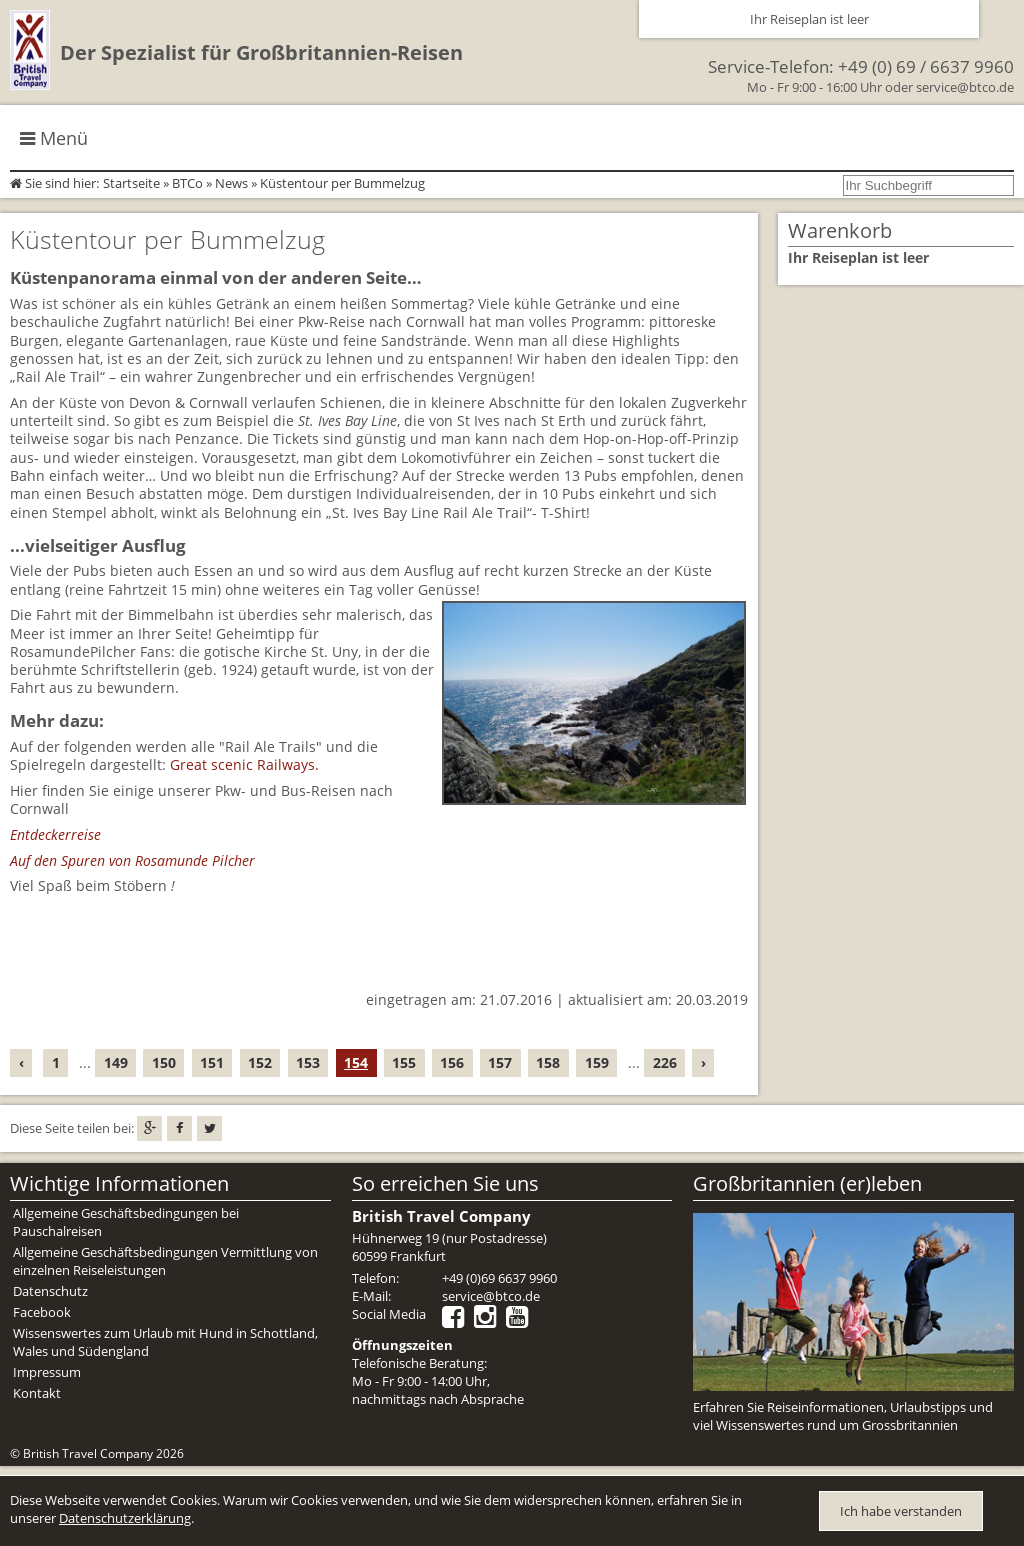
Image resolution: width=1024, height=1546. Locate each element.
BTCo (187, 183)
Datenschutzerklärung (125, 1518)
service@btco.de (965, 87)
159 (597, 1062)
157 (500, 1062)
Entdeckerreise (55, 834)
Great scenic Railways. (244, 764)
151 (212, 1062)
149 (116, 1062)
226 (665, 1062)
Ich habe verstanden (901, 1511)
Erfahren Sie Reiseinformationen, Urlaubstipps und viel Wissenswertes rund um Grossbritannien (843, 1416)
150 (164, 1062)
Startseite (131, 183)
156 (452, 1062)
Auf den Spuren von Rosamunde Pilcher (132, 860)
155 (404, 1062)
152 (260, 1062)
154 (356, 1062)
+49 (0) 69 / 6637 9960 (926, 66)
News (231, 183)
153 (308, 1062)
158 (548, 1062)
